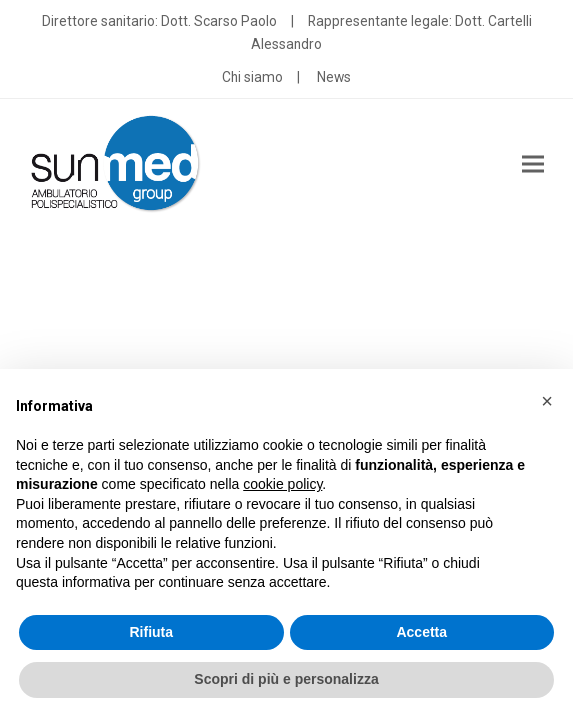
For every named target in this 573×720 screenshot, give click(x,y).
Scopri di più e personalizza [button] (286, 679)
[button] (533, 164)
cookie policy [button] (282, 484)
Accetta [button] (421, 632)
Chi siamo (252, 77)
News (334, 77)
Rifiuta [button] (151, 632)
